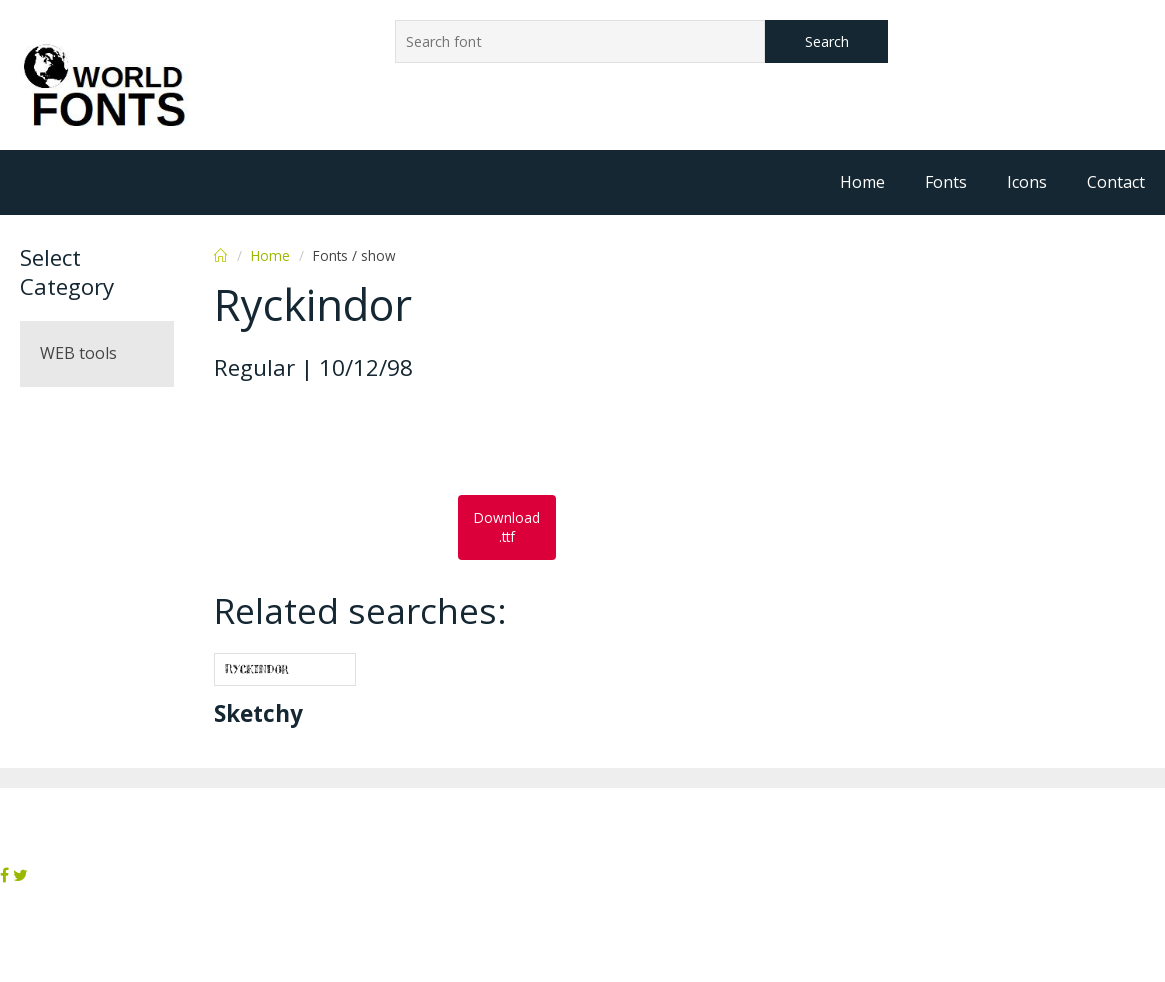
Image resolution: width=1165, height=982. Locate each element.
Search (827, 41)
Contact (1116, 182)
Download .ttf (507, 527)
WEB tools (78, 353)
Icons (1027, 182)
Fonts (946, 182)
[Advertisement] (374, 440)
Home (862, 182)
